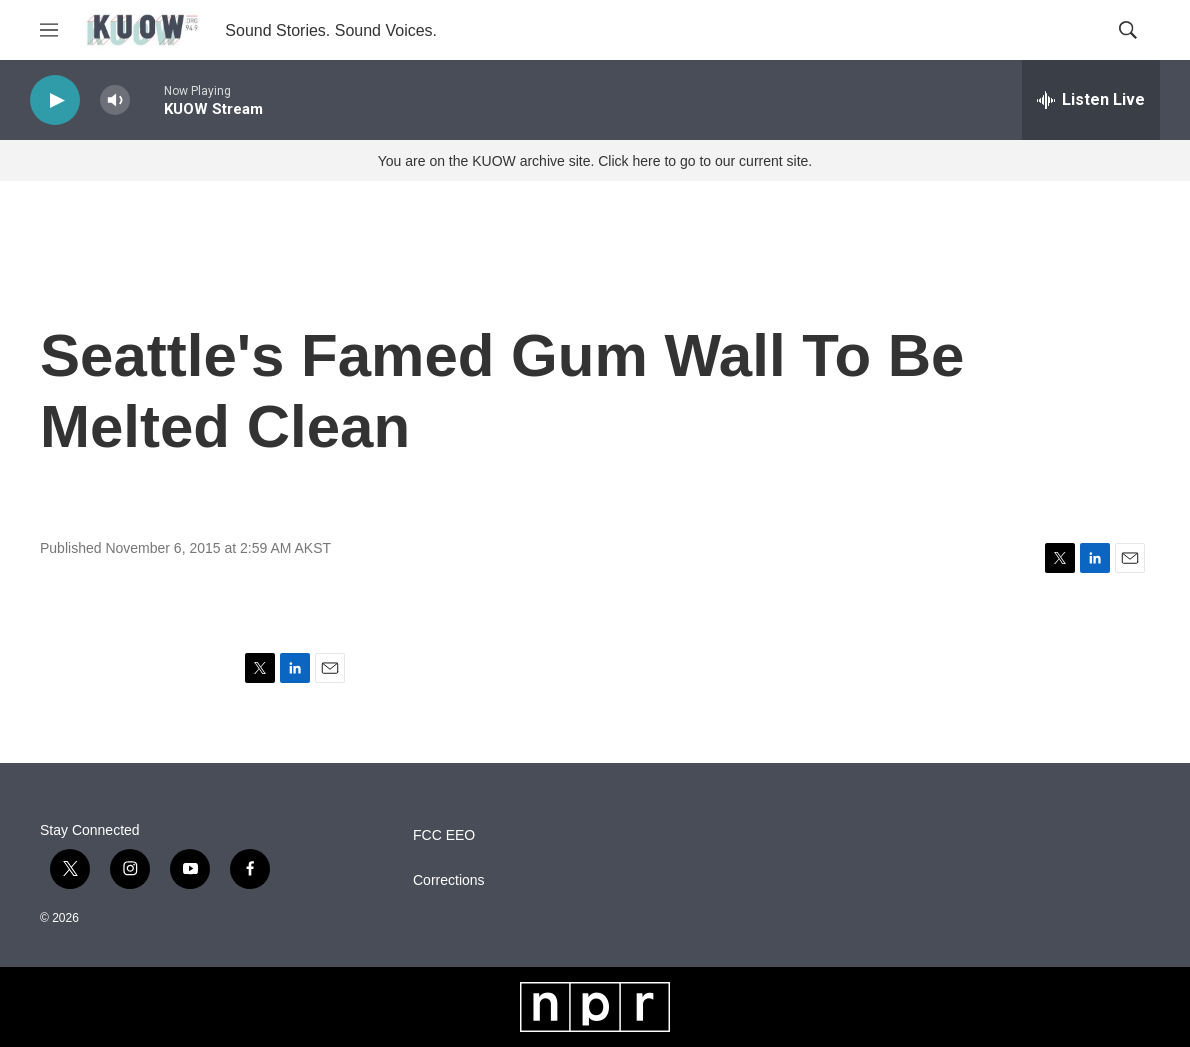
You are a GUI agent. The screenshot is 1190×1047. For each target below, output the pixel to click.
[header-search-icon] (1128, 30)
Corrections (449, 880)
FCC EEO (444, 835)
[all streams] (1091, 100)
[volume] (115, 100)
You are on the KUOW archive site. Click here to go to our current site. (595, 161)
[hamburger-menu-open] (49, 30)
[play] (55, 100)
